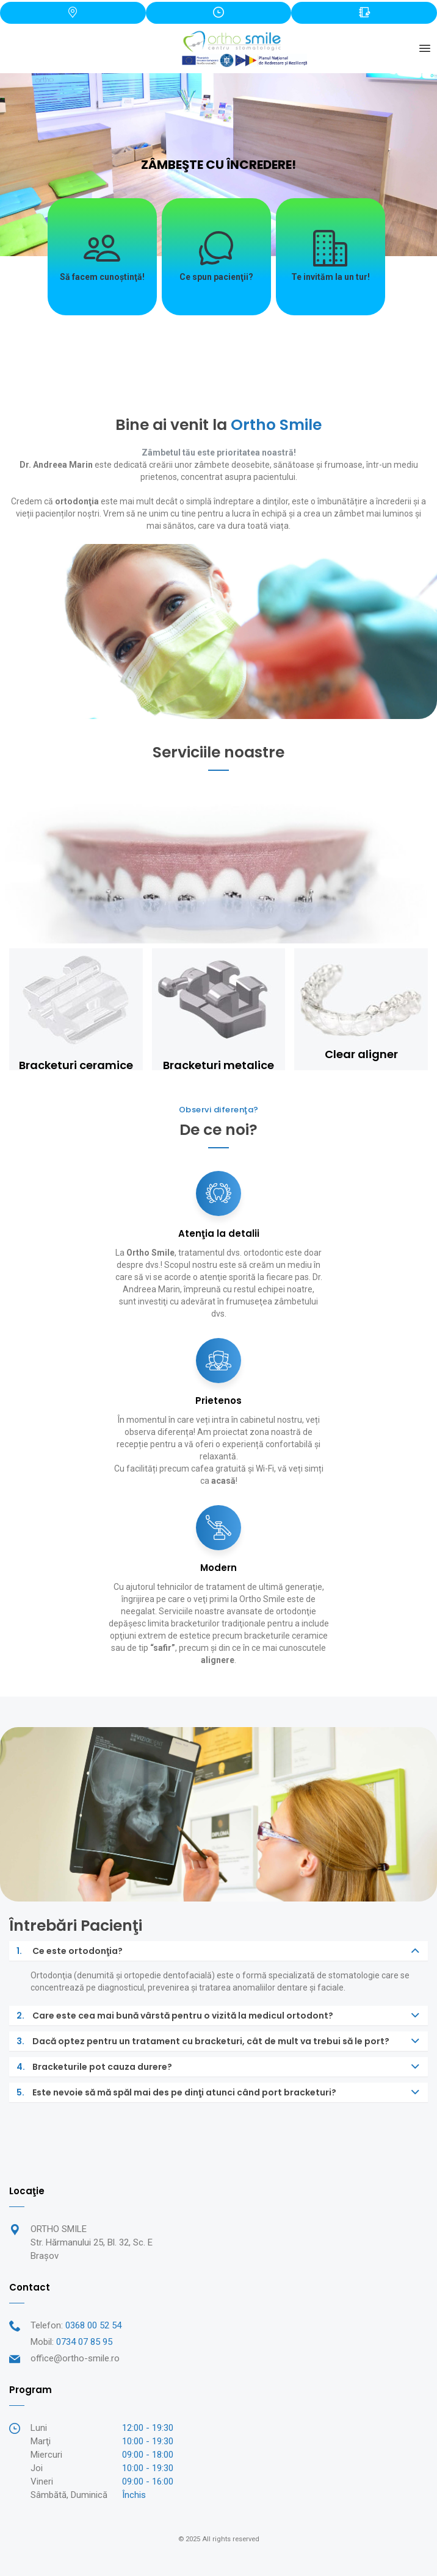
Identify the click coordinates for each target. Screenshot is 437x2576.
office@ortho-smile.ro (75, 2358)
